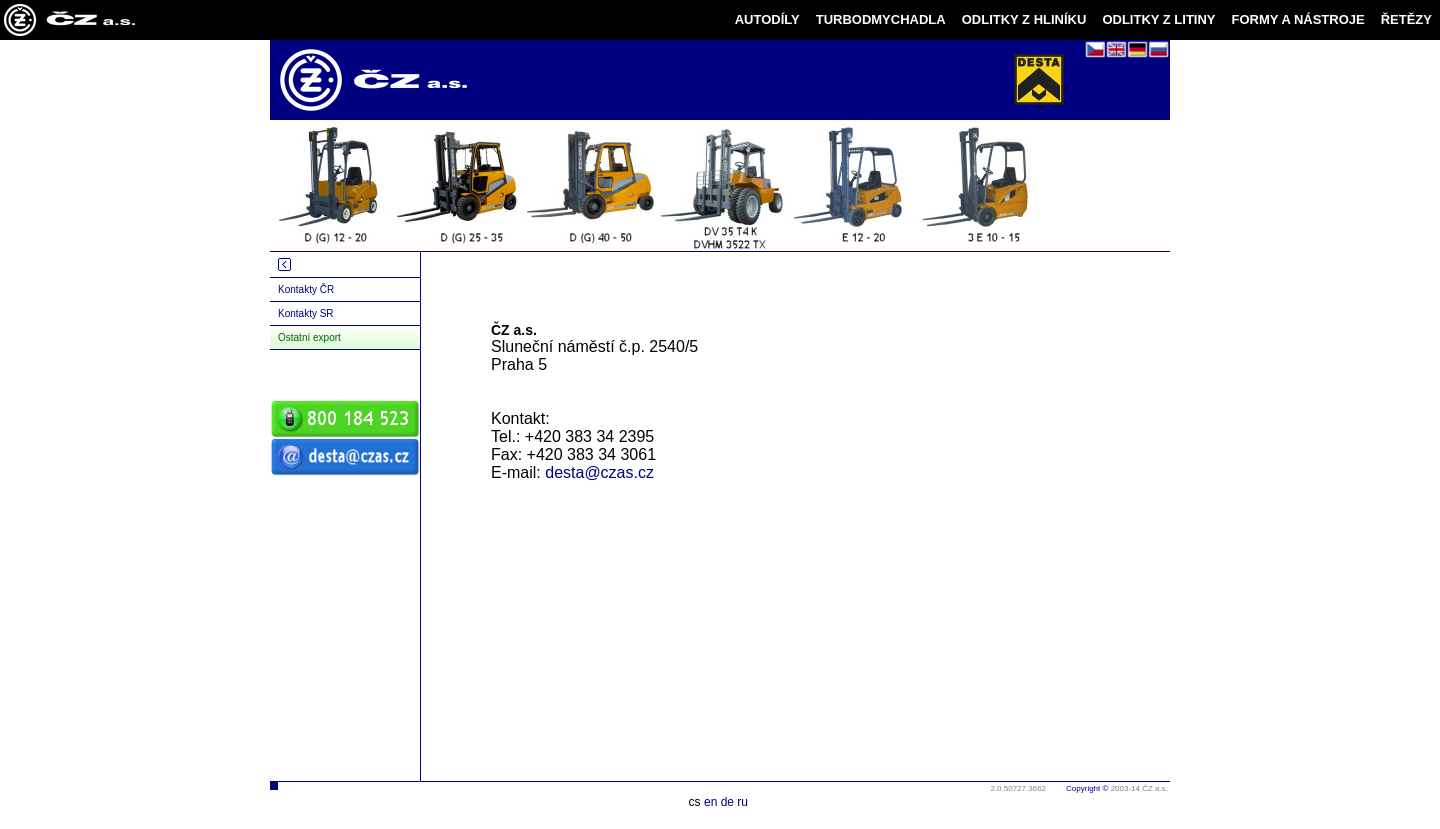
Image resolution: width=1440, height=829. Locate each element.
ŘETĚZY (1406, 19)
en (710, 802)
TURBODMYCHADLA (881, 19)
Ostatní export (309, 337)
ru (742, 802)
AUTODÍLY (767, 19)
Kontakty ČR (306, 289)
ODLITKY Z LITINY (1158, 19)
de (727, 802)
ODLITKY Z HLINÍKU (1024, 19)
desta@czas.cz (599, 472)
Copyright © (1087, 788)
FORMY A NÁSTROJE (1298, 19)
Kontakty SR (306, 313)
